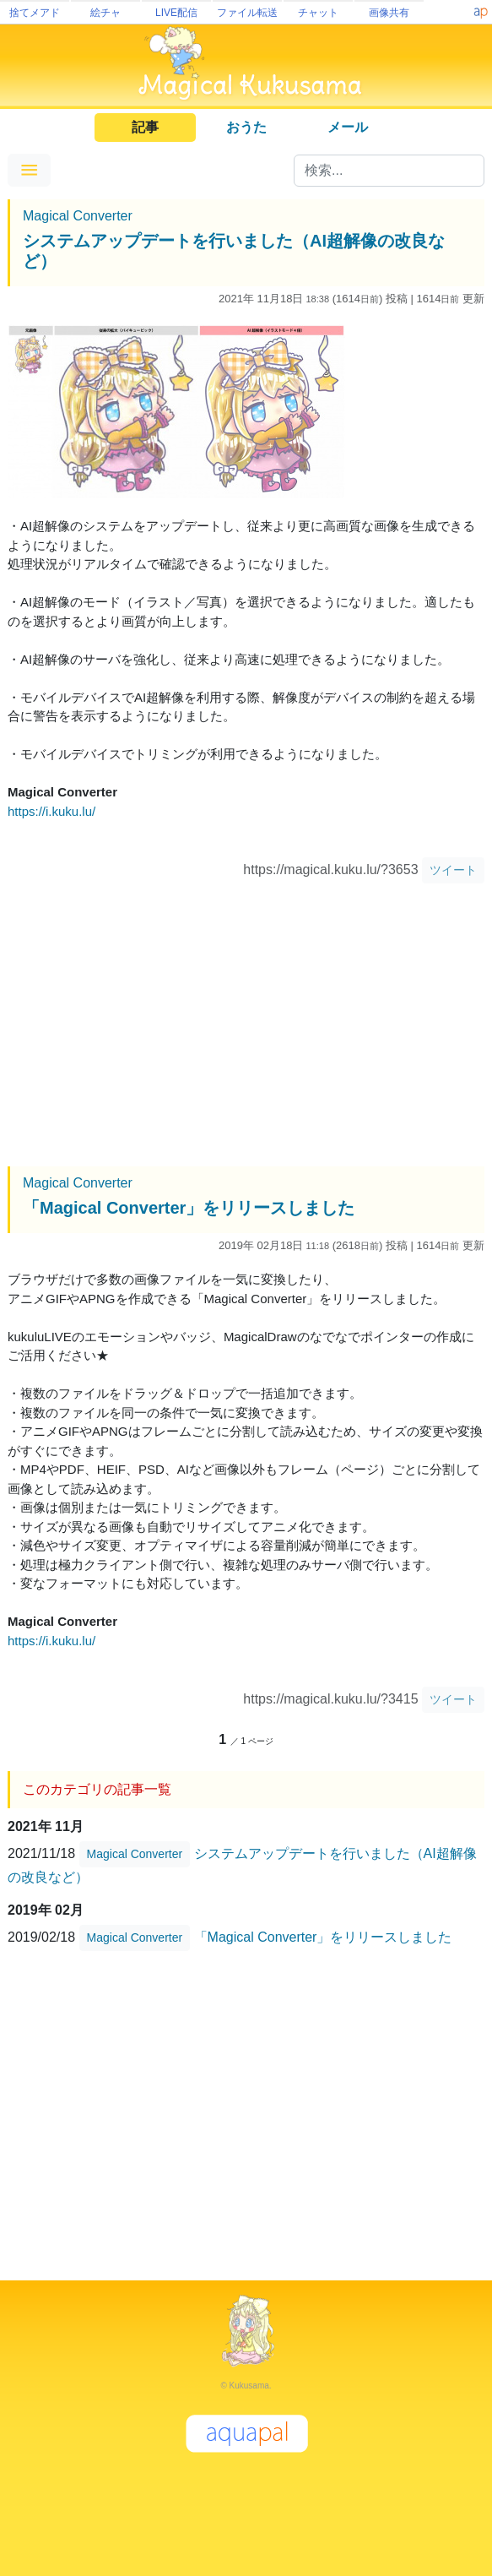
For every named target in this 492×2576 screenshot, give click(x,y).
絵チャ (105, 13)
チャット (318, 13)
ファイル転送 (247, 13)
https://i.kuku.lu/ (51, 811)
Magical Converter (77, 216)
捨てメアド (34, 13)
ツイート (453, 870)
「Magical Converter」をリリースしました (188, 1207)
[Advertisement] (246, 1027)
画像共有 (389, 13)
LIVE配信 (176, 13)
